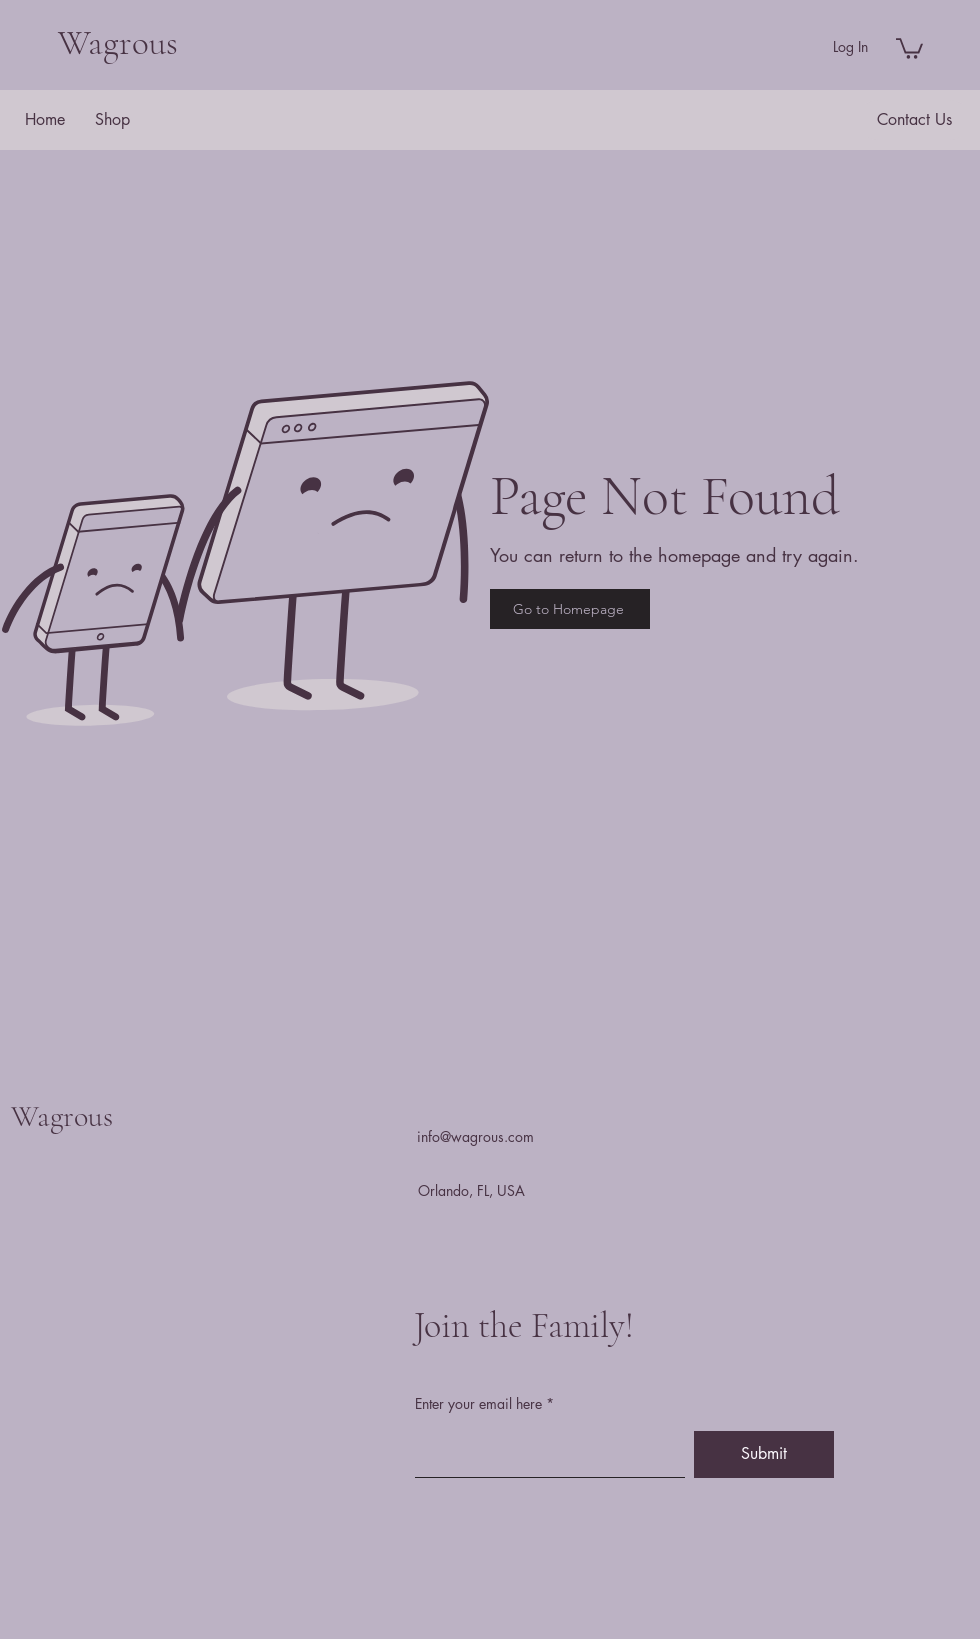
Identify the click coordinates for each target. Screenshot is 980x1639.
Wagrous (118, 43)
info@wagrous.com (475, 1136)
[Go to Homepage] (570, 609)
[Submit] (764, 1454)
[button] (909, 47)
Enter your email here (478, 1404)
